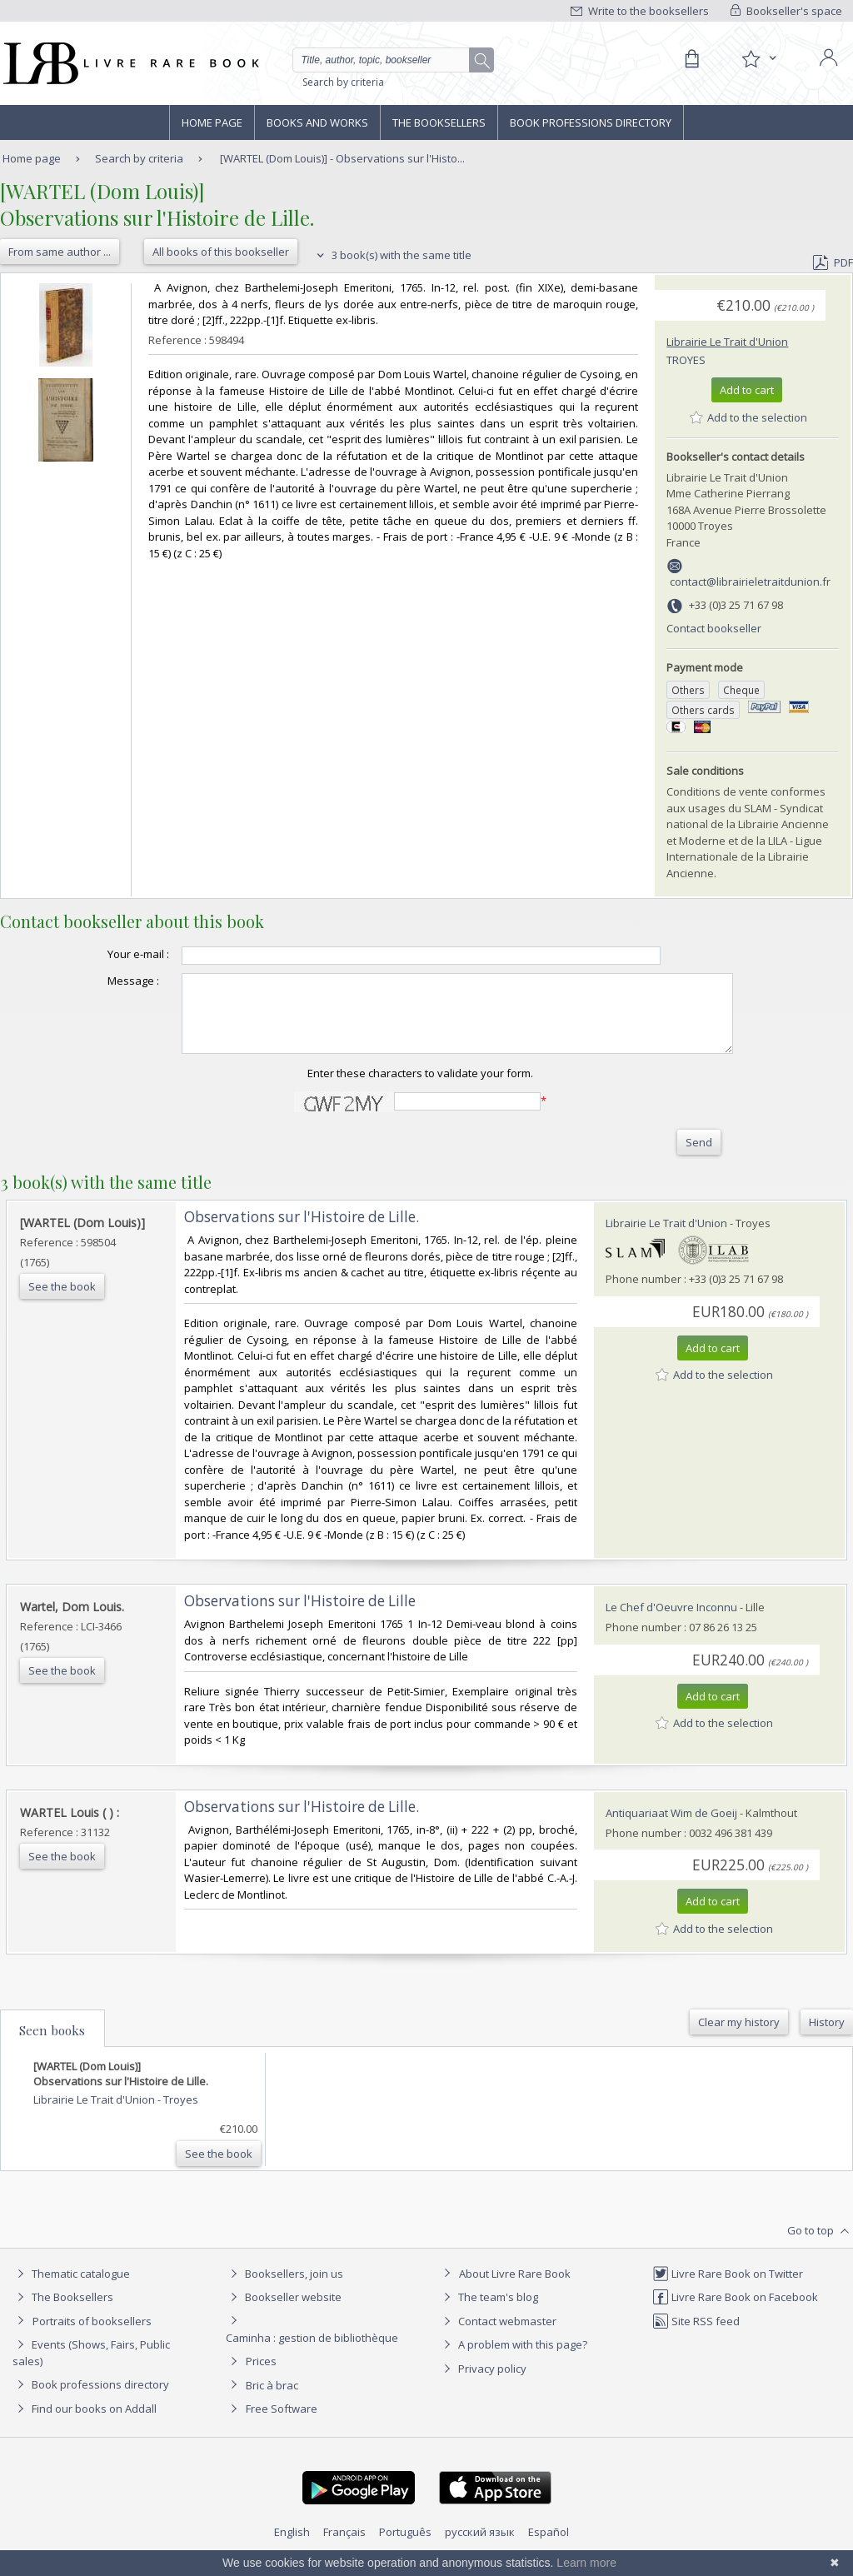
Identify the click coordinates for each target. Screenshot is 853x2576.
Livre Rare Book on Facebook (735, 2312)
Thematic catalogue (71, 2288)
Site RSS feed (696, 2336)
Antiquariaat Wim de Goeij (671, 1827)
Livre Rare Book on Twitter (727, 2288)
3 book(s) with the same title (391, 254)
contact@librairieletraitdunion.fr (750, 581)
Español (548, 2546)
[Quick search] (388, 59)
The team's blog (488, 2312)
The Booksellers (439, 122)
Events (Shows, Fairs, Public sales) (91, 2367)
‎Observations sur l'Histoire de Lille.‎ (301, 1231)
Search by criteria (343, 82)
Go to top (820, 2246)
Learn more (586, 2562)
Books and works (317, 122)
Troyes (686, 359)
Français (344, 2546)
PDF (833, 262)
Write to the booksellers (640, 10)
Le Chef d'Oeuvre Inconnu (671, 1622)
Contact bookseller (713, 628)
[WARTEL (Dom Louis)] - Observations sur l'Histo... (342, 158)
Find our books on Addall (84, 2423)
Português (405, 2546)
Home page (212, 122)
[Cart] (691, 59)
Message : (100, 980)
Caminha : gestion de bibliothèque (312, 2352)
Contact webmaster (497, 2336)
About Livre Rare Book (515, 2288)
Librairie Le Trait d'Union (727, 341)
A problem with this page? (513, 2359)
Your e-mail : (105, 953)
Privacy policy (482, 2383)
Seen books (52, 2045)
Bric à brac (272, 2400)
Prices (261, 2376)
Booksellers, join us (284, 2288)
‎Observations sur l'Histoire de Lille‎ (300, 1615)
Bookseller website (284, 2312)
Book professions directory (590, 122)
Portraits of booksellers (92, 2336)
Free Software (281, 2423)
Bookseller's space (786, 10)
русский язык (480, 2546)
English (292, 2546)
